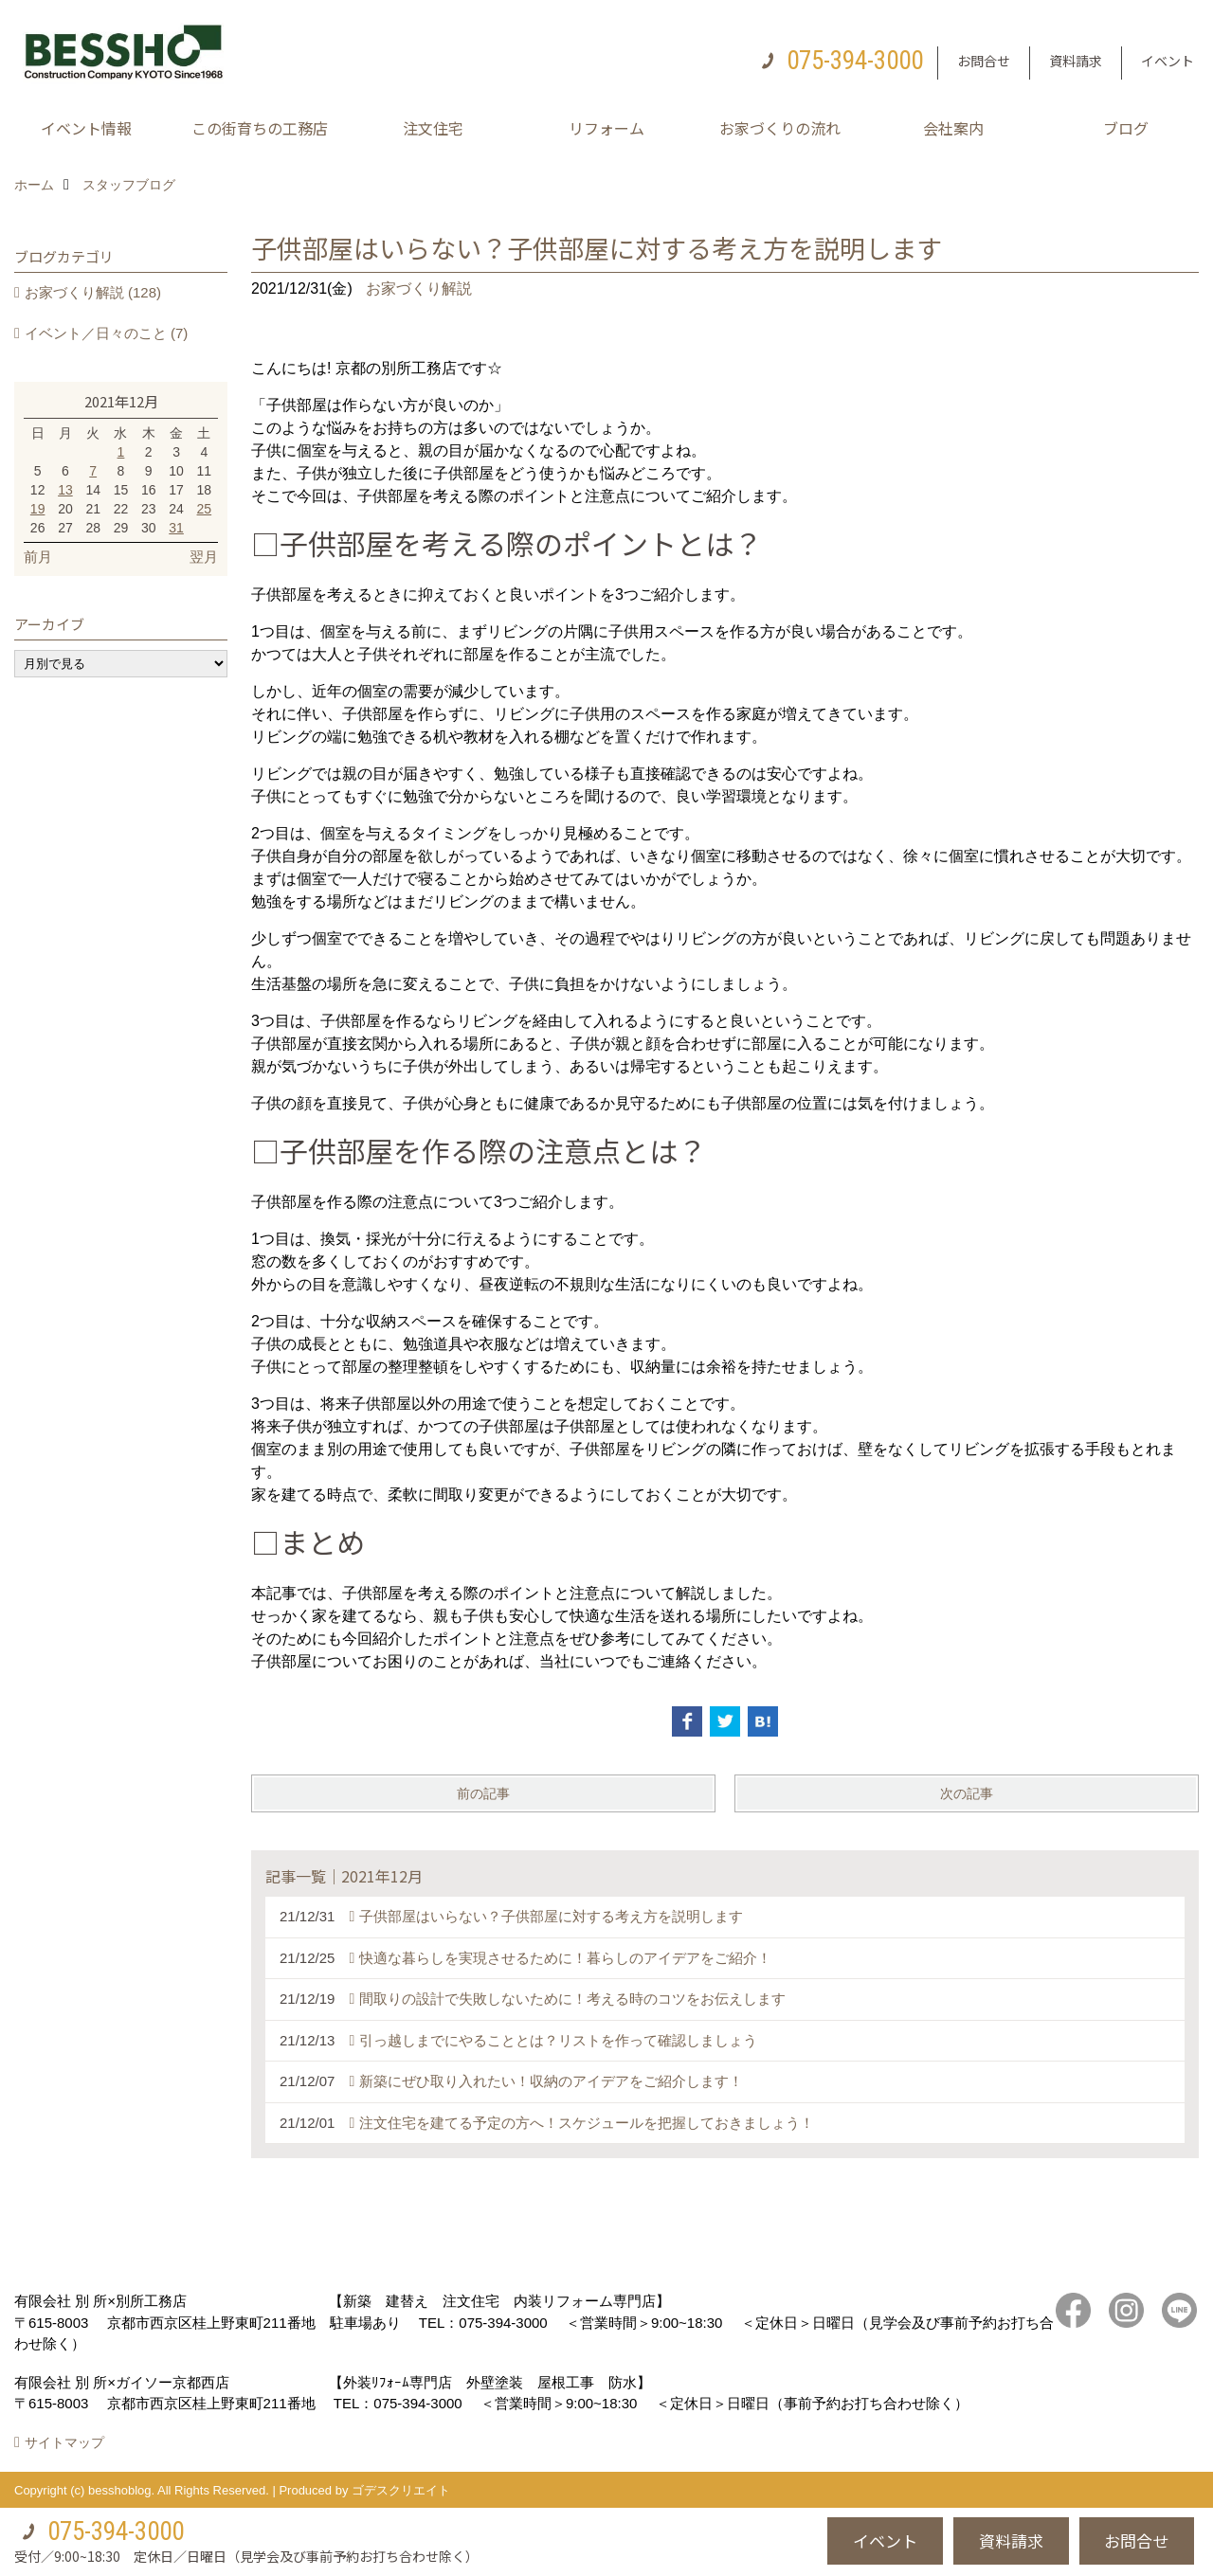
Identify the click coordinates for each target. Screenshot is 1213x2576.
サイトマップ (64, 2442)
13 (65, 489)
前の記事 (483, 1793)
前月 (38, 557)
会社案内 (953, 128)
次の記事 (966, 1793)
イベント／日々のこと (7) (107, 333)
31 (176, 527)
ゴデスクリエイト (401, 2490)
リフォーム (606, 128)
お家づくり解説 (419, 288)
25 (204, 508)
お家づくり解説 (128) (93, 292)
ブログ (1126, 128)
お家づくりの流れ (780, 128)
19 (37, 508)
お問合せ (983, 60)
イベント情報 (86, 128)
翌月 (204, 557)
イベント (1167, 60)
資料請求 (1075, 60)
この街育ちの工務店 (259, 128)
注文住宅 (433, 128)
